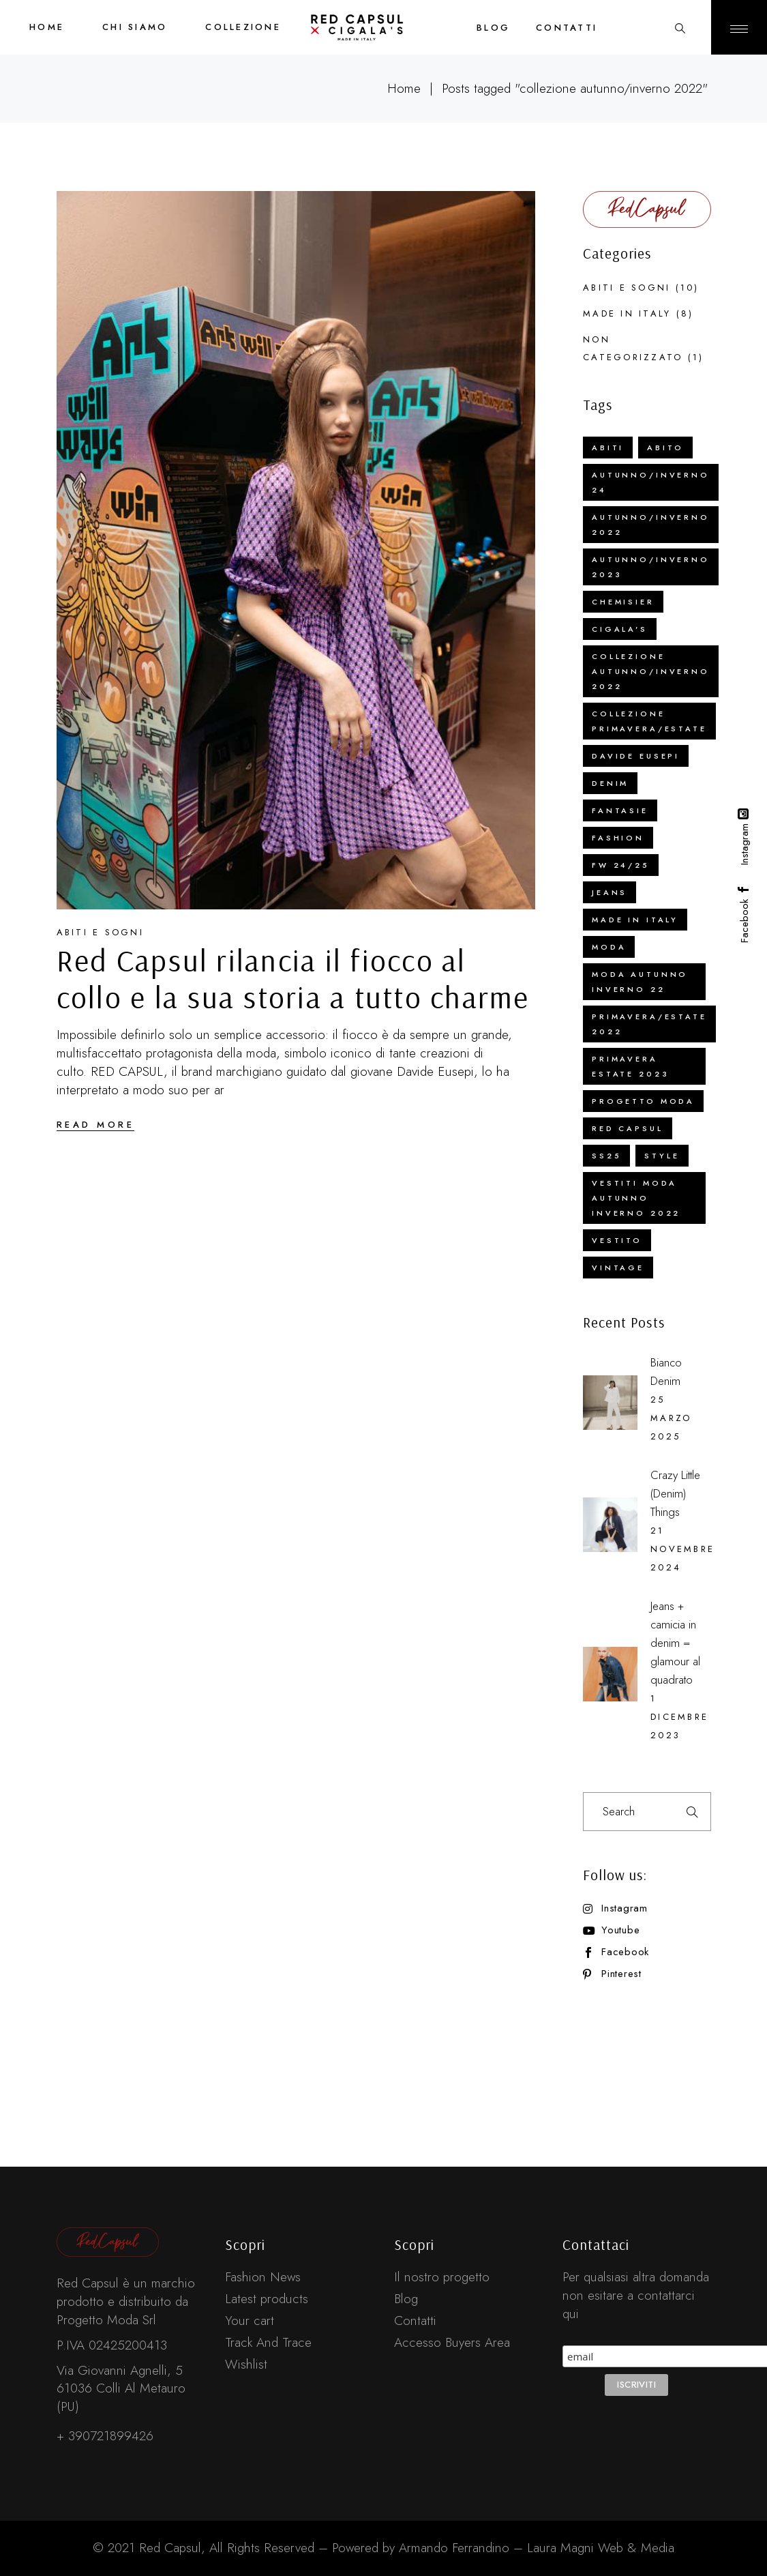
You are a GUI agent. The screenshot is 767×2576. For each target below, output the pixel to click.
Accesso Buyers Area (452, 2342)
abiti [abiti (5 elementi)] (608, 447)
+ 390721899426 (105, 2436)
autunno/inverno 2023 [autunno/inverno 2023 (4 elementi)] (651, 567)
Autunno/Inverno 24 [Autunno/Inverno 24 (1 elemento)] (651, 482)
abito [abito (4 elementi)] (665, 447)
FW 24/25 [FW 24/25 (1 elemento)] (621, 865)
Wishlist (246, 2364)
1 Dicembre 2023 (679, 1717)
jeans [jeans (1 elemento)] (609, 892)
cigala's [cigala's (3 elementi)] (620, 629)
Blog (406, 2298)
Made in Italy (627, 313)
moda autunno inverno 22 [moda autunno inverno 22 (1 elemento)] (640, 982)
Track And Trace (268, 2342)
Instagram (624, 1908)
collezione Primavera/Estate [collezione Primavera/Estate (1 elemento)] (649, 721)
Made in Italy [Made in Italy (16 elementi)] (635, 919)
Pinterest (621, 1974)
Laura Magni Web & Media (600, 2547)
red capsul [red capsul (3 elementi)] (627, 1128)
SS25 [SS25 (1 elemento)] (606, 1155)
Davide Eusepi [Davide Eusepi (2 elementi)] (636, 755)
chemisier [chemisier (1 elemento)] (623, 601)
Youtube (620, 1930)
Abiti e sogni (100, 932)
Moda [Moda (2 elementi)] (609, 946)
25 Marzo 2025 (670, 1418)
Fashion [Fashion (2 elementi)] (618, 837)
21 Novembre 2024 (682, 1549)
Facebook (625, 1952)
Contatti (415, 2320)
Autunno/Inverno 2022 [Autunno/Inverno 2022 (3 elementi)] (651, 525)
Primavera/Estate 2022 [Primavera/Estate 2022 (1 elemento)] (649, 1024)
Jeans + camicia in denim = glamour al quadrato (675, 1643)
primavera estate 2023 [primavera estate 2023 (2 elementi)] (630, 1066)
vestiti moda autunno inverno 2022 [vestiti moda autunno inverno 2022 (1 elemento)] (636, 1197)
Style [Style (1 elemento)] (661, 1155)
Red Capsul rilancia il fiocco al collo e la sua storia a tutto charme (293, 978)
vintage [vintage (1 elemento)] (618, 1267)
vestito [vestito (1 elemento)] (617, 1240)
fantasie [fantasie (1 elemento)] (620, 810)
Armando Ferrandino (452, 2547)
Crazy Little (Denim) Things (675, 1493)
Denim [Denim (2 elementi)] (610, 783)
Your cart (249, 2320)
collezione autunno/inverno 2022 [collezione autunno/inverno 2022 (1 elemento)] (651, 671)
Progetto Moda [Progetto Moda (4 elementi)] (643, 1101)
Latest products (266, 2298)
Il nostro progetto (442, 2277)
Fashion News (263, 2277)
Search (692, 1811)
